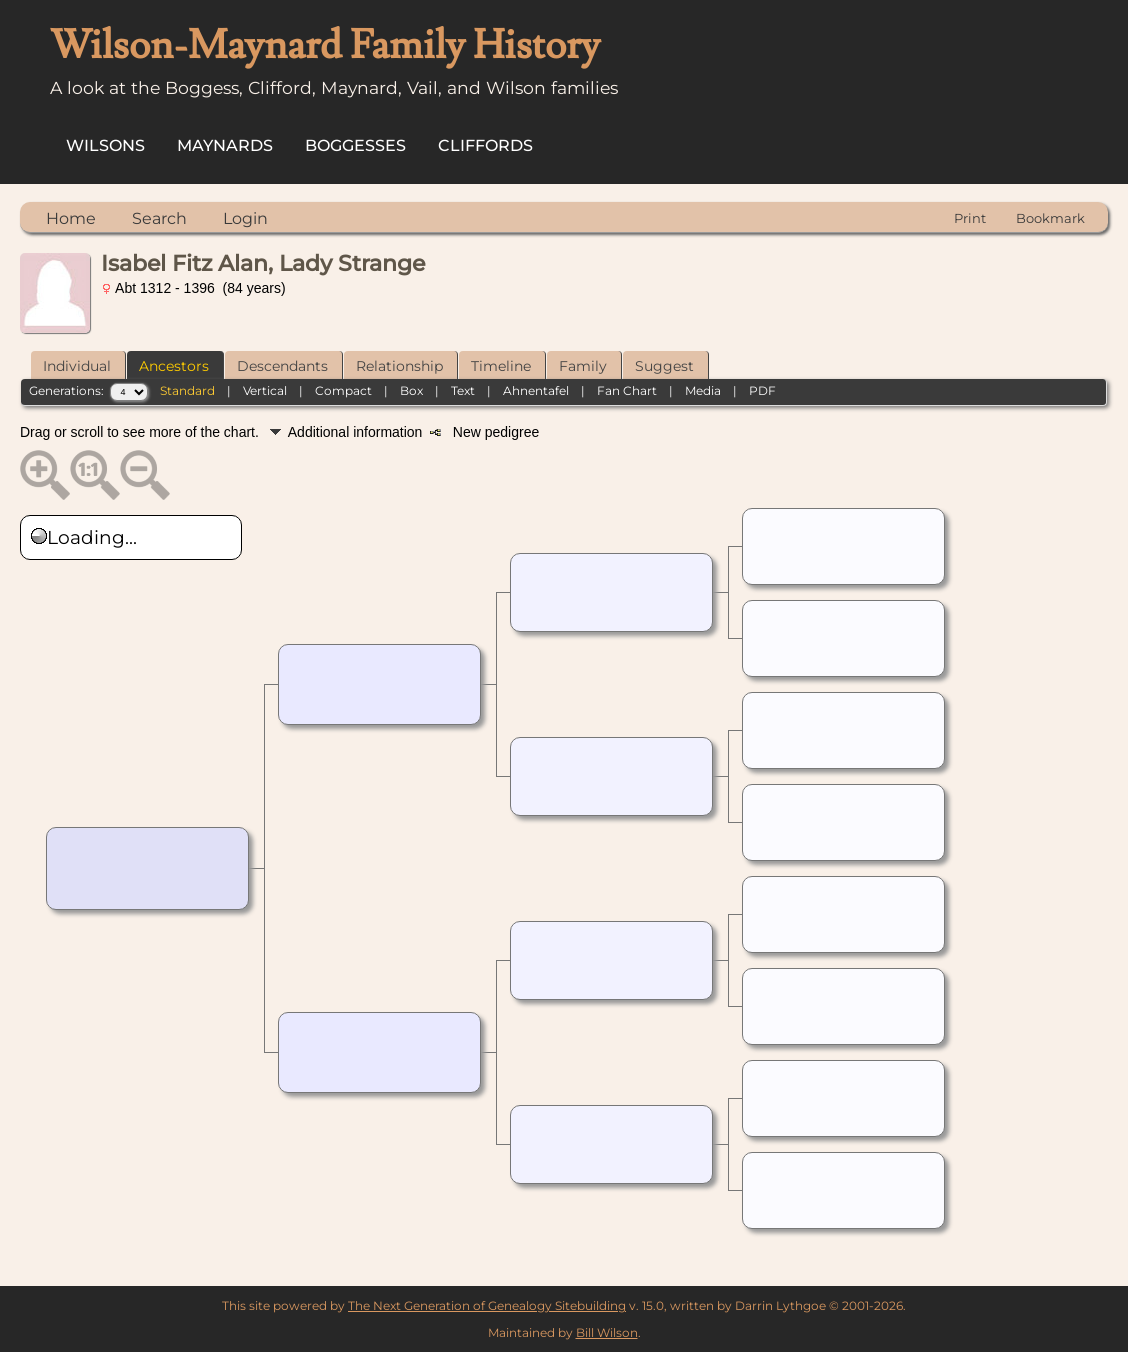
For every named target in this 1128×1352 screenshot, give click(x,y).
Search (159, 218)
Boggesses (355, 145)
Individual (77, 366)
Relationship (399, 366)
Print (970, 218)
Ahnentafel (536, 390)
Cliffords (485, 145)
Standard (187, 390)
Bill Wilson (607, 1332)
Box (411, 390)
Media (703, 390)
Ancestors (174, 366)
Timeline (501, 366)
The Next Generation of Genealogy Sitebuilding (487, 1305)
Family (583, 366)
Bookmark (1050, 218)
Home (71, 218)
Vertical (265, 390)
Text (463, 390)
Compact (343, 390)
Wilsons (105, 145)
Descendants (282, 366)
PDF (762, 390)
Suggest (664, 366)
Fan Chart (627, 390)
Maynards (225, 145)
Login (245, 218)
